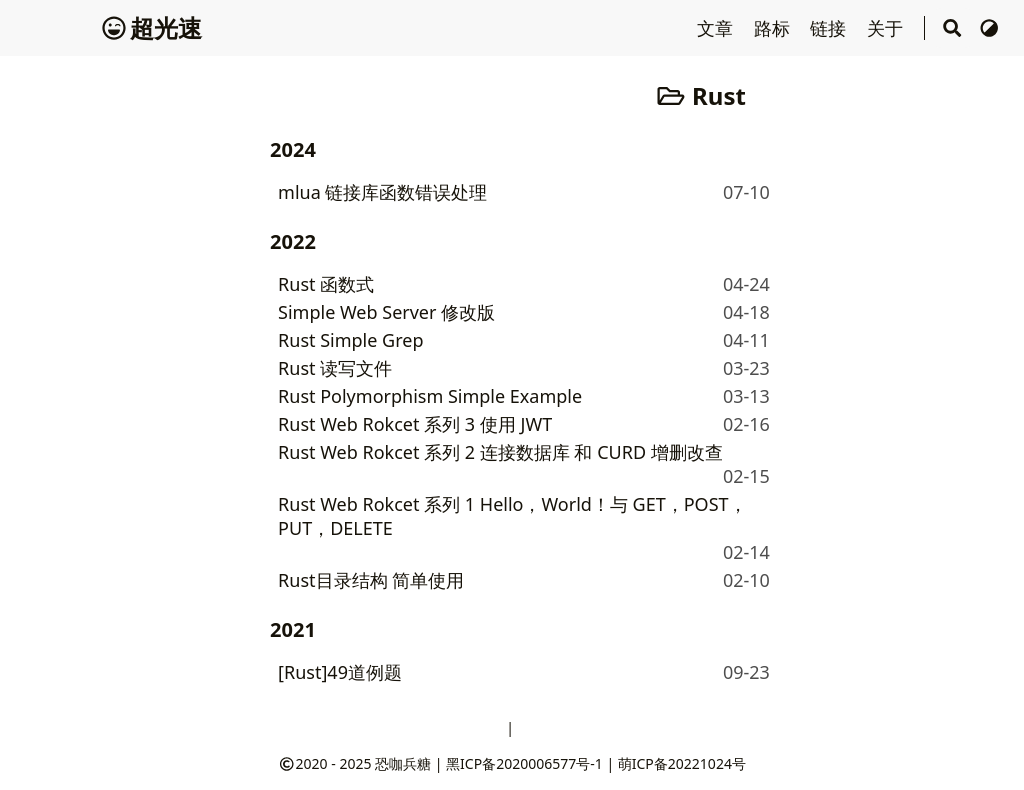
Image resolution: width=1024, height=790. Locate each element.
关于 (887, 28)
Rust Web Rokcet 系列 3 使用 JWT (415, 424)
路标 (774, 28)
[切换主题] (989, 28)
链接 (830, 28)
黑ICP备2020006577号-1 (524, 763)
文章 (717, 28)
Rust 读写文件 (335, 368)
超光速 (152, 27)
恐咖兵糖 (403, 763)
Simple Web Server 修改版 (386, 312)
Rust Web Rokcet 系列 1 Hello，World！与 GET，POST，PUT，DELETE (512, 516)
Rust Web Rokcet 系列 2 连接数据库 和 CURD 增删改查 (500, 452)
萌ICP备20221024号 (682, 763)
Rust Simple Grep (350, 340)
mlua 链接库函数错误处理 (382, 192)
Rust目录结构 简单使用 (371, 580)
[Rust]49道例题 (340, 672)
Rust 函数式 (326, 284)
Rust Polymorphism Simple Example (430, 396)
